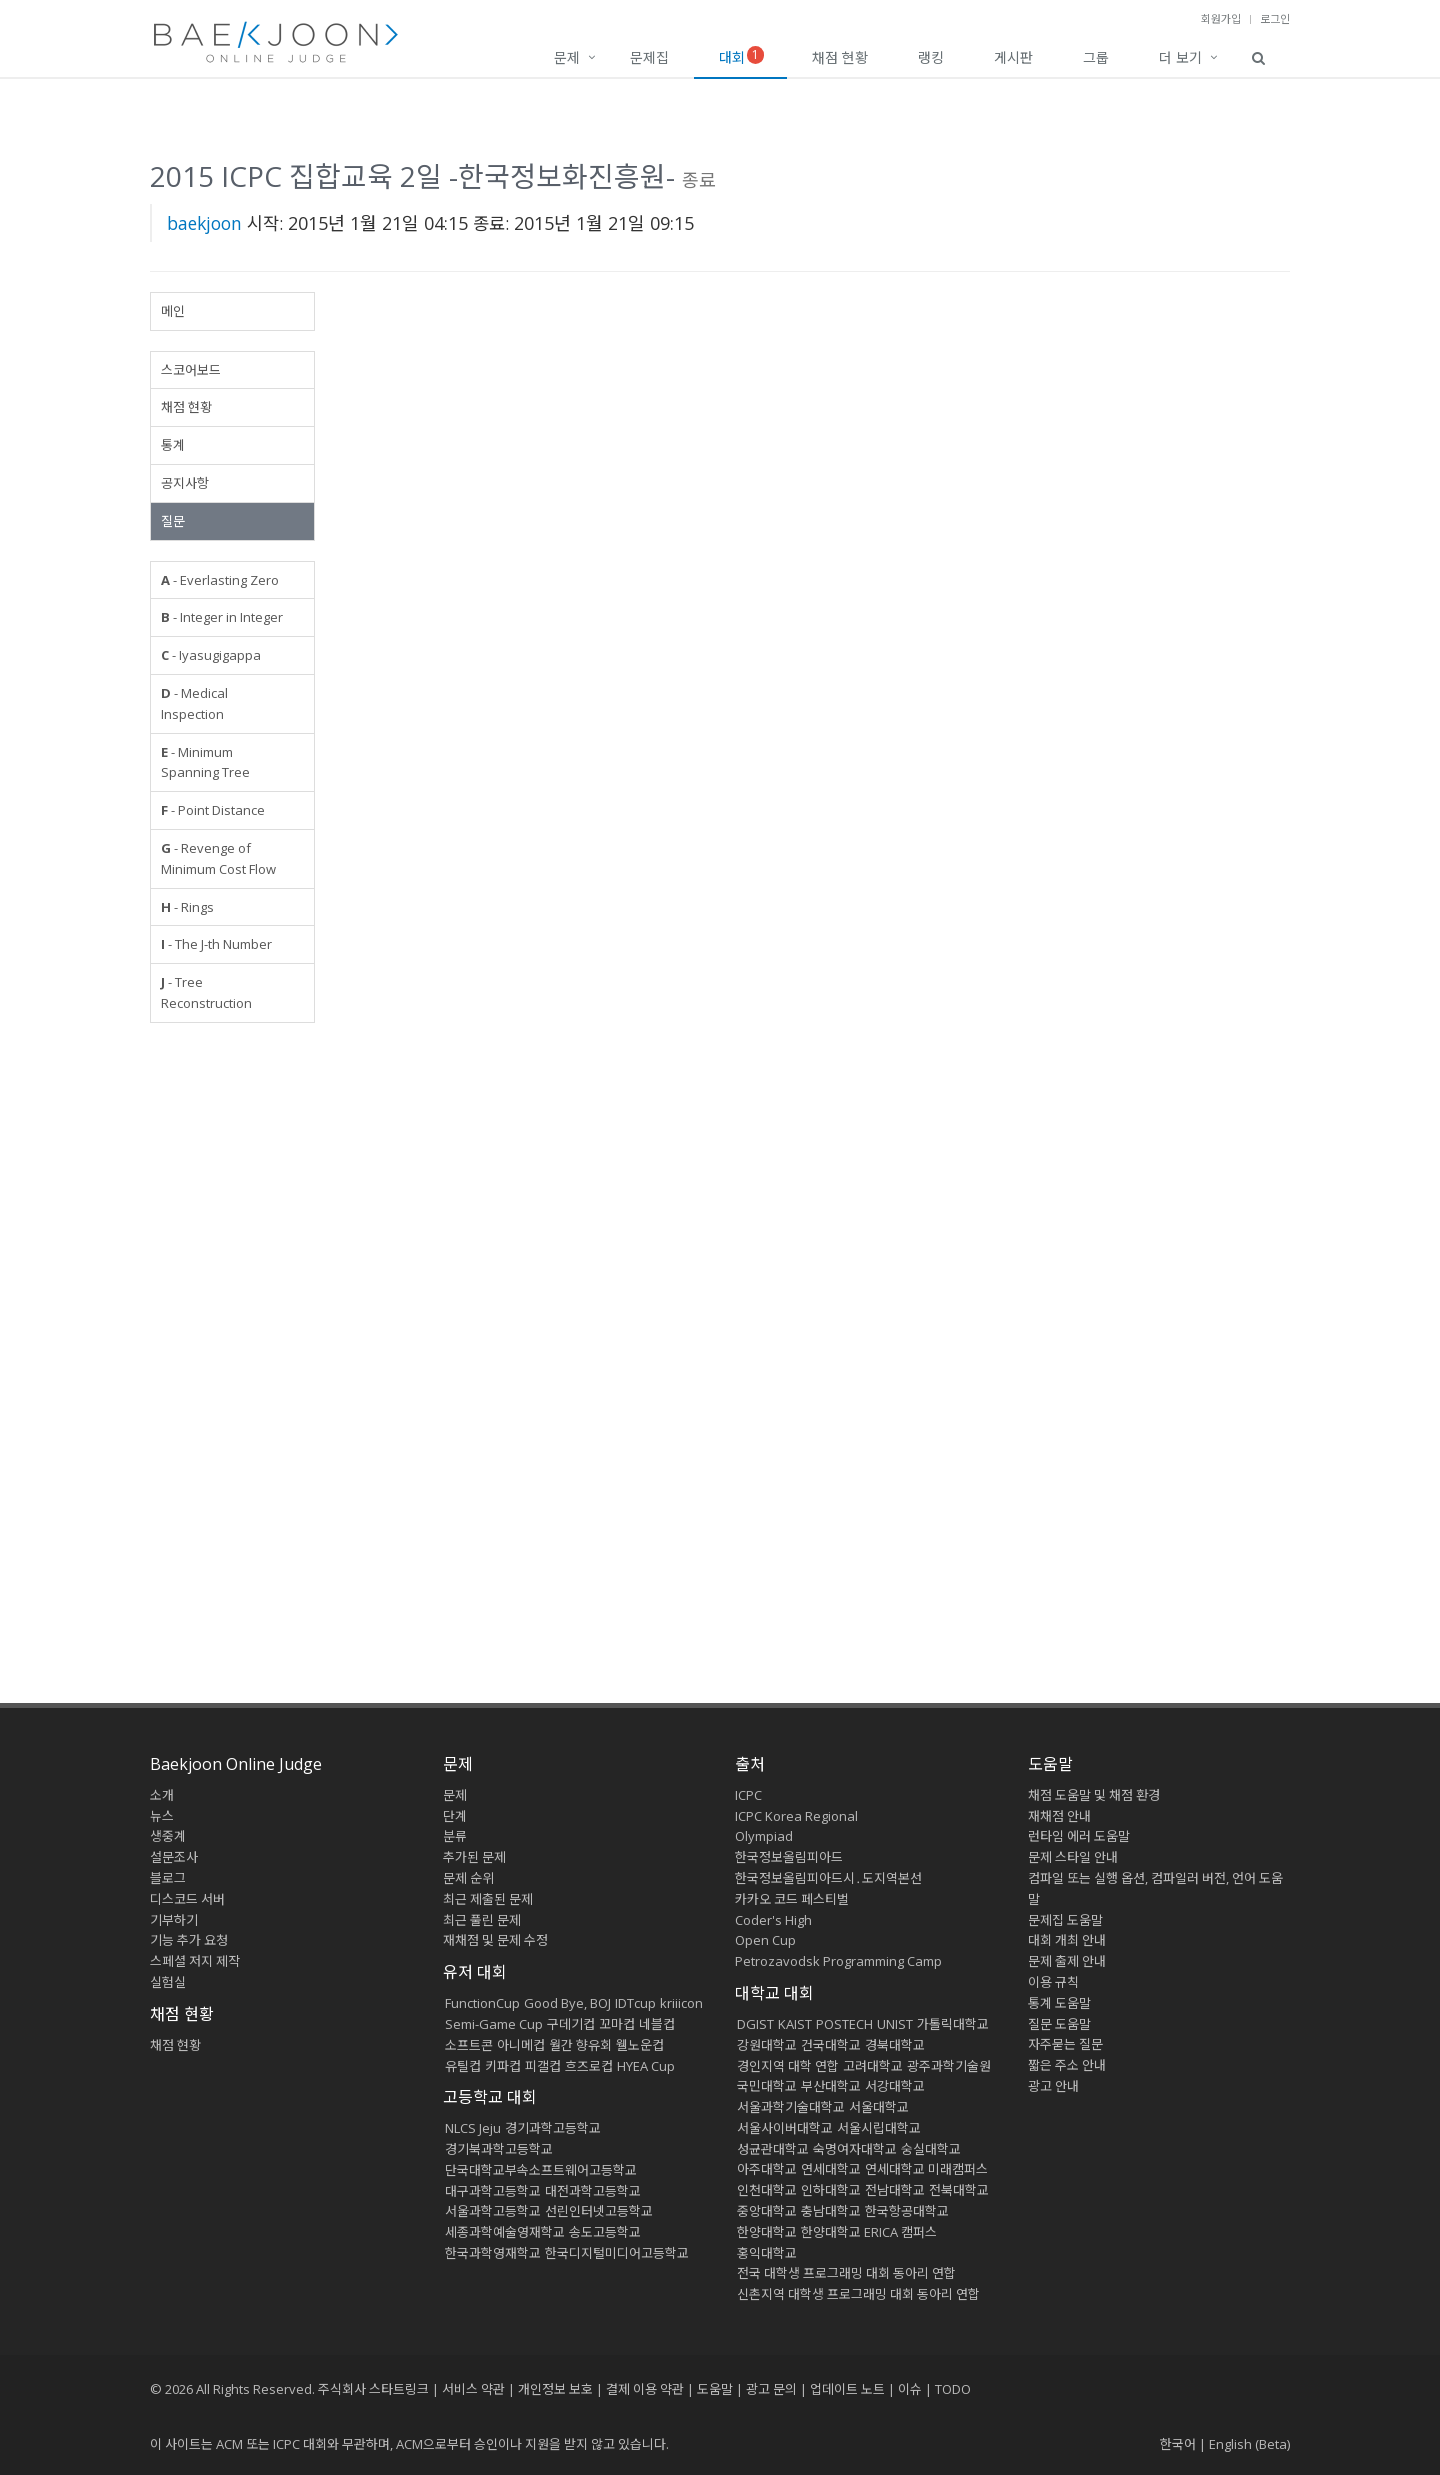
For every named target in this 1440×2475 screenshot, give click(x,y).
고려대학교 (873, 2066)
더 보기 (1180, 57)
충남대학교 (831, 2211)
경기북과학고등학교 (499, 2149)
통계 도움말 (1059, 2003)
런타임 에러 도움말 (1079, 1836)
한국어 (1178, 2444)
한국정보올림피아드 (789, 1857)
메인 (173, 311)
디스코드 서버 (187, 1899)
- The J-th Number (216, 944)
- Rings (187, 907)
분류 (455, 1836)
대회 (741, 56)
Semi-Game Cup (494, 2024)
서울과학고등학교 (493, 2211)
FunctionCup (482, 2003)
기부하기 (174, 1920)
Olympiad (764, 1836)
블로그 (168, 1878)
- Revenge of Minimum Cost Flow (218, 858)
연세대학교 (831, 2169)
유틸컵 (463, 2066)
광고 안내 (1053, 2086)
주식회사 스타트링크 (373, 2389)
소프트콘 (469, 2045)
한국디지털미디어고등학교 (617, 2253)
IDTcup (635, 2003)
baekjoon (204, 223)
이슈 (910, 2389)
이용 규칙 (1053, 1982)
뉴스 (162, 1816)
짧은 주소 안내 (1067, 2065)
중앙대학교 (767, 2211)
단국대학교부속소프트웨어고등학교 (541, 2170)
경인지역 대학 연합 (788, 2066)
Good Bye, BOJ (567, 2003)
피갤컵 (543, 2066)
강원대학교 (767, 2045)
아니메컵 (521, 2045)
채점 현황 (840, 57)
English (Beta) (1249, 2444)
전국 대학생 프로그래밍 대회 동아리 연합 (846, 2273)
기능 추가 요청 (189, 1940)
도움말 (1050, 1764)
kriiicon (681, 2003)
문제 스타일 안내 (1073, 1857)
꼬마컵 (617, 2024)
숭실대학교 (931, 2149)
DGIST (755, 2024)
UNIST (895, 2024)
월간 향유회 (580, 2045)
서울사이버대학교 (785, 2128)
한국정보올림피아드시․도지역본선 (828, 1878)
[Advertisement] (232, 1343)
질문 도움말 (1059, 2024)
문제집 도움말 (1065, 1920)
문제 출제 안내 (1067, 1961)
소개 (162, 1795)
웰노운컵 (640, 2045)
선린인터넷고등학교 (599, 2211)
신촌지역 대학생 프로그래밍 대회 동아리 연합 (858, 2294)
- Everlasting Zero (220, 580)
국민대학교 (767, 2086)
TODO (953, 2389)
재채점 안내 (1059, 1816)
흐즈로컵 (589, 2066)
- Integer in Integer (222, 617)
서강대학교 (895, 2086)
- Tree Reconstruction (206, 992)
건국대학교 (831, 2045)
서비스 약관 (473, 2389)
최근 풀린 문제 (482, 1920)
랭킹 (931, 57)
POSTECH (844, 2024)
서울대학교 (879, 2107)
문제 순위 (468, 1878)
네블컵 (657, 2024)
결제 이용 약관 (645, 2389)
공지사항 (185, 483)
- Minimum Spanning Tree (205, 762)
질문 (173, 521)
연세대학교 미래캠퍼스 (926, 2169)
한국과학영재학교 (493, 2253)
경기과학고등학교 (553, 2128)
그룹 (1096, 57)
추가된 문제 (474, 1857)
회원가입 (1221, 18)
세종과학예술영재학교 (505, 2232)
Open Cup (765, 1940)
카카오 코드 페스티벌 (792, 1899)
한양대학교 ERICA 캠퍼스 (869, 2232)
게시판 (1013, 57)
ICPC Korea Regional (796, 1816)
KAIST (795, 2024)
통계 (173, 445)
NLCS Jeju (473, 2128)
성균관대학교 (773, 2149)
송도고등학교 (605, 2232)
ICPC (748, 1795)
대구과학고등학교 (493, 2191)
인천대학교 (767, 2190)
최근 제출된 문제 (488, 1899)
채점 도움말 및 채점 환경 (1094, 1795)
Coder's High (773, 1920)
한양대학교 (767, 2232)
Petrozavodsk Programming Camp (838, 1961)
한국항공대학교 (907, 2211)
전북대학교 (959, 2190)
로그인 (1275, 18)
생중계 (168, 1836)
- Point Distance (213, 810)
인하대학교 (831, 2190)
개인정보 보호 (555, 2389)
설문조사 (174, 1857)
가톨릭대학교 (953, 2024)
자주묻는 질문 (1065, 2044)
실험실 (168, 1982)
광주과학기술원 (949, 2066)
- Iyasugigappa (211, 655)
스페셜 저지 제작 (195, 1961)
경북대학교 (895, 2045)
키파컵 (503, 2066)
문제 (567, 57)
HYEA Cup (646, 2066)
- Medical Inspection (194, 703)
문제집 (649, 57)
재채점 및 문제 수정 (495, 1940)
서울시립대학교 (879, 2128)
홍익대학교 (767, 2253)
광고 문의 (771, 2389)
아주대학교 (767, 2169)
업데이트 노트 (847, 2389)
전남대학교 (895, 2190)
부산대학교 (831, 2086)
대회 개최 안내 (1067, 1940)
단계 (455, 1816)
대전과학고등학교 (593, 2191)
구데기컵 (571, 2024)
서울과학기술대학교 (791, 2107)
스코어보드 (191, 370)
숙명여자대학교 (855, 2149)
